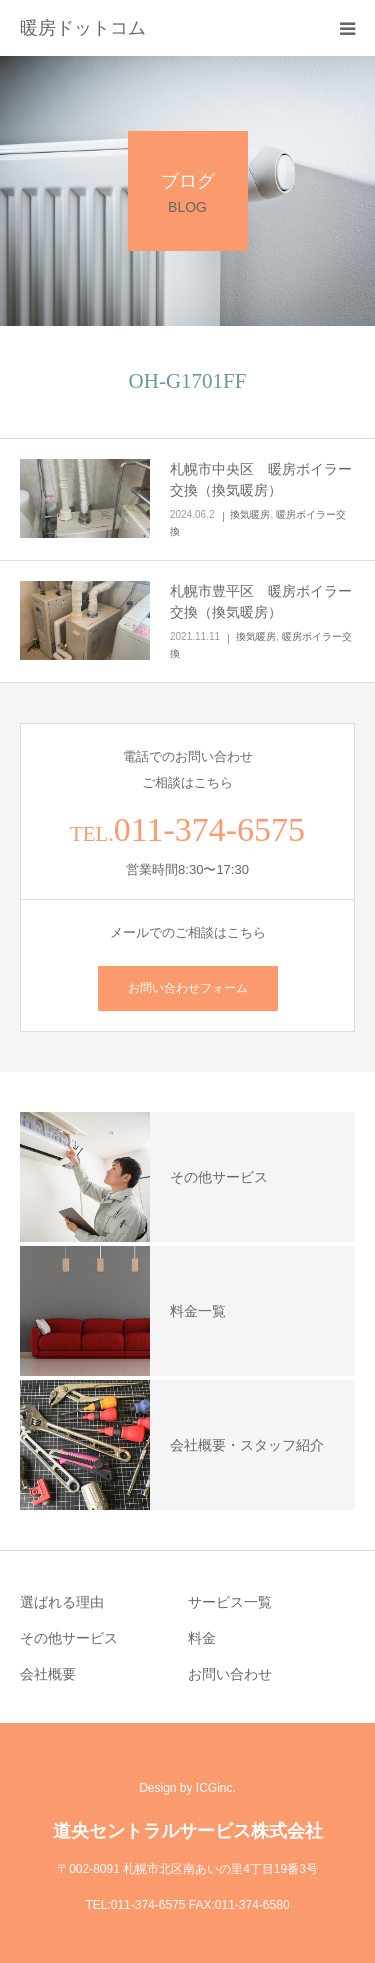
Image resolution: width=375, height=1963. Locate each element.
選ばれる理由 (62, 1602)
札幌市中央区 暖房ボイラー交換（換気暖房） (261, 479)
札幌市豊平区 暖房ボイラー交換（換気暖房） (261, 601)
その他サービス (69, 1638)
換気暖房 (250, 514)
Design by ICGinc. (187, 1788)
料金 (202, 1638)
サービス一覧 (230, 1602)
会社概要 (48, 1674)
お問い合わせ (230, 1674)
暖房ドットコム (83, 28)
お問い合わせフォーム (188, 988)
